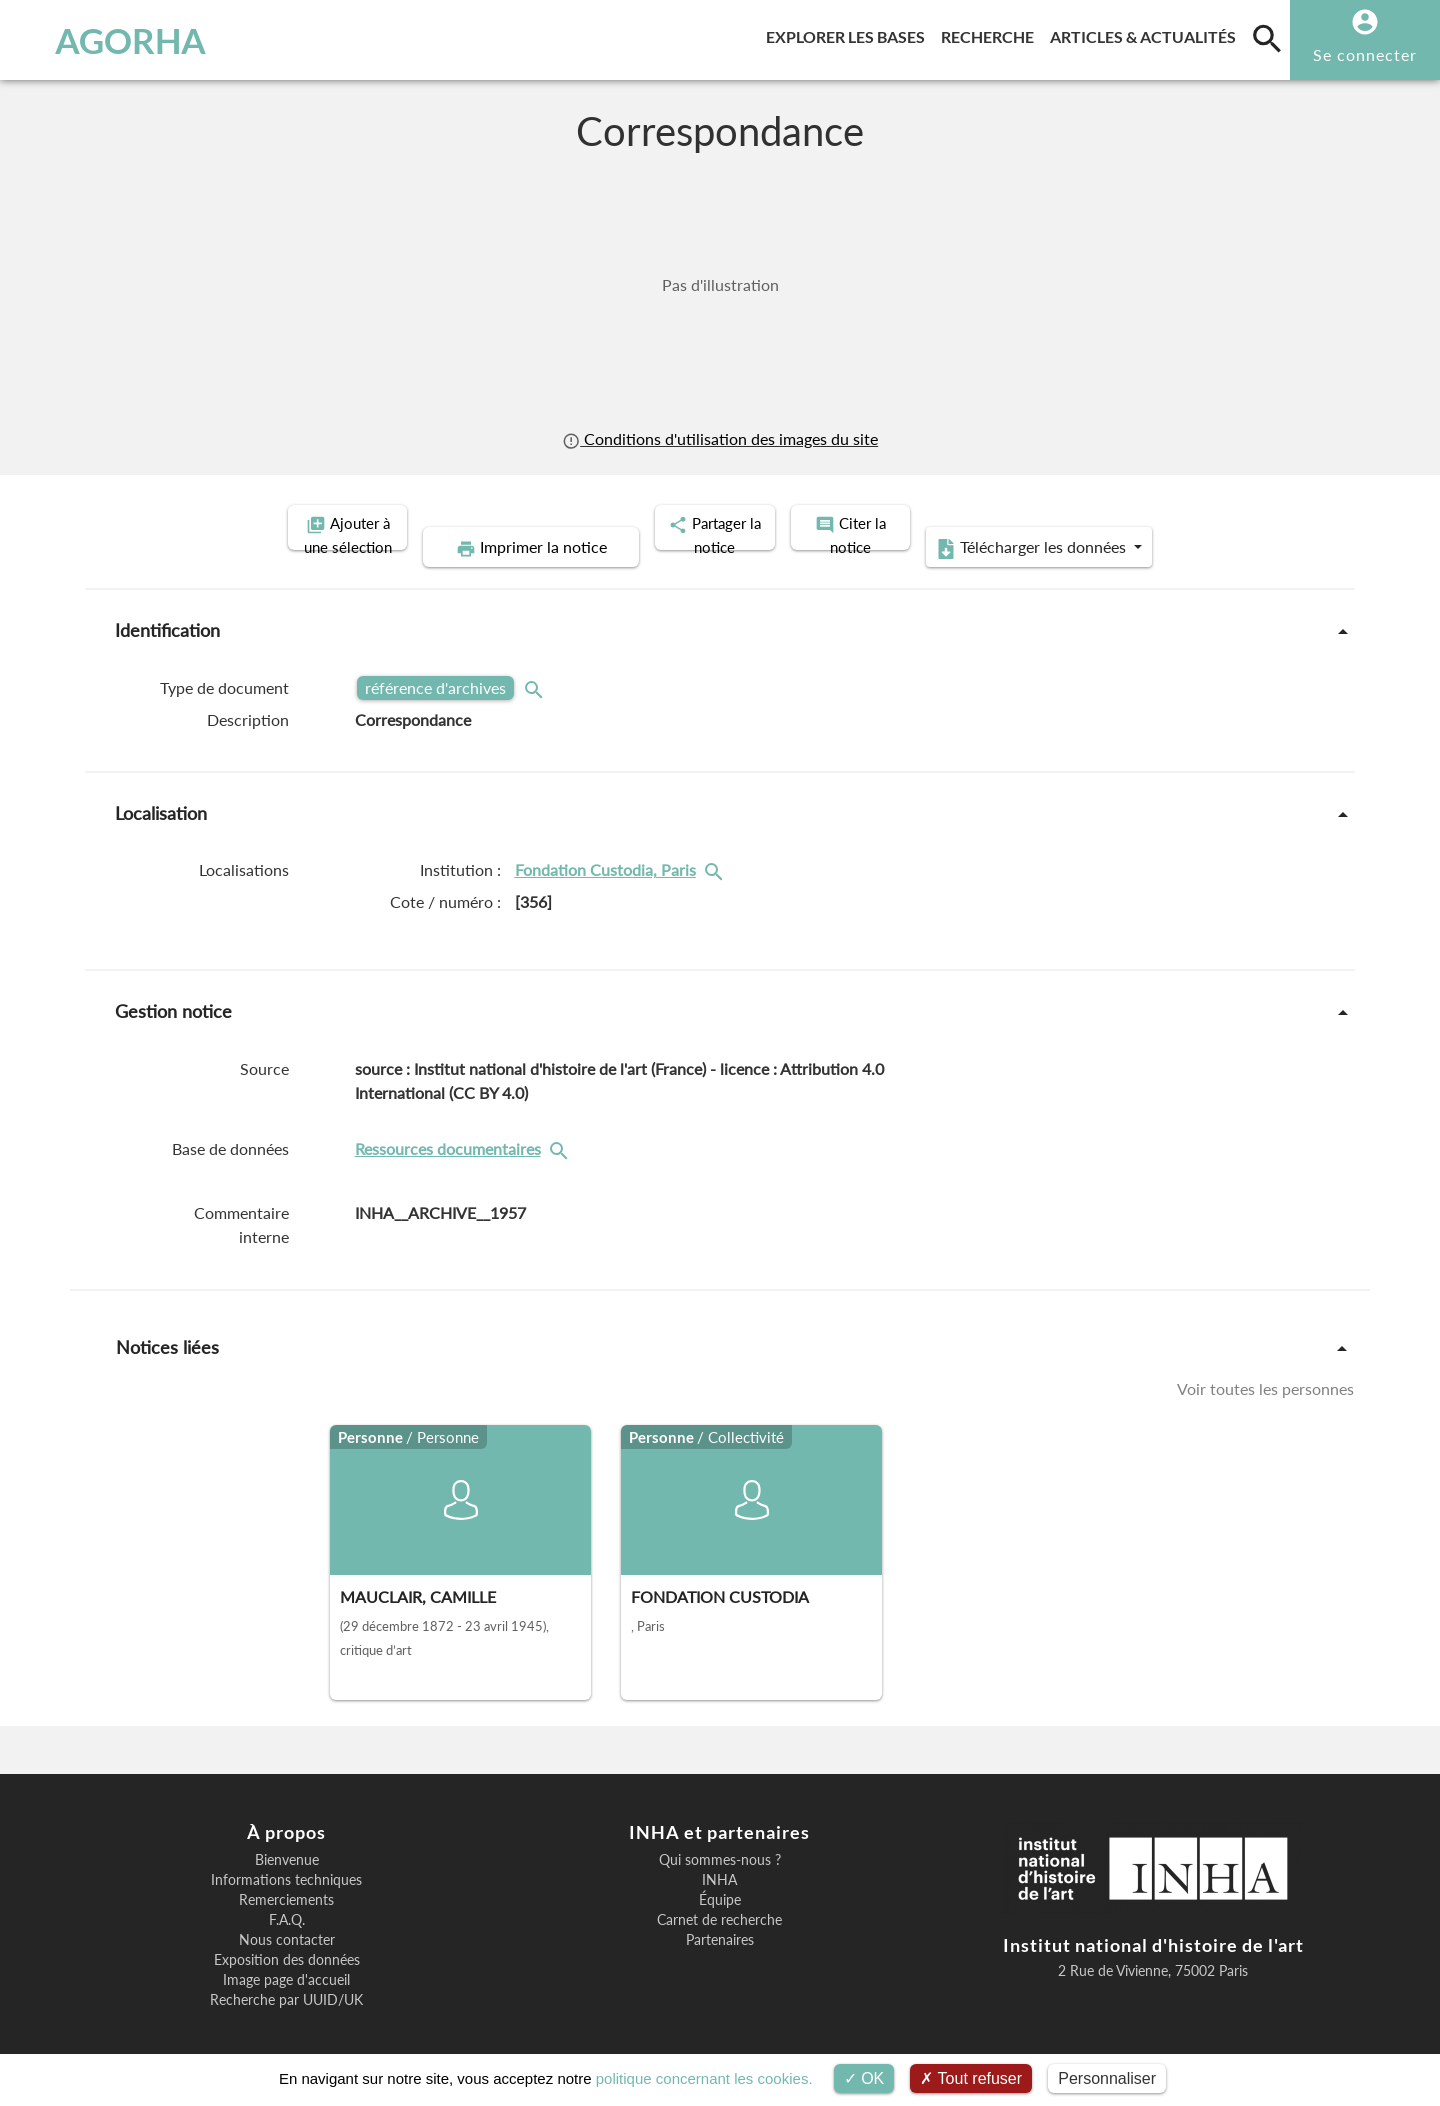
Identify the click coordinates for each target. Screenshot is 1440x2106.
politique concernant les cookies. (704, 2078)
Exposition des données (287, 1938)
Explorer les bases (849, 33)
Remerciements (286, 1878)
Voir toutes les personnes (1265, 1365)
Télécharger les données (1178, 526)
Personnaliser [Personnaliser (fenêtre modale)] (1107, 2078)
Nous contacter (287, 1918)
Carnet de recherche (719, 1898)
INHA (719, 1858)
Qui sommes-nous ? (720, 1838)
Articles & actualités (1147, 33)
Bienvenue (287, 1838)
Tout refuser (971, 2078)
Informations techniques (286, 1858)
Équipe (720, 1878)
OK (864, 2078)
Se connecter (1365, 54)
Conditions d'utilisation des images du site (720, 438)
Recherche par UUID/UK (286, 1978)
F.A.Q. (287, 1898)
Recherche (991, 33)
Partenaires (720, 1918)
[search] (1267, 38)
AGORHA (118, 40)
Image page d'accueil (286, 1958)
